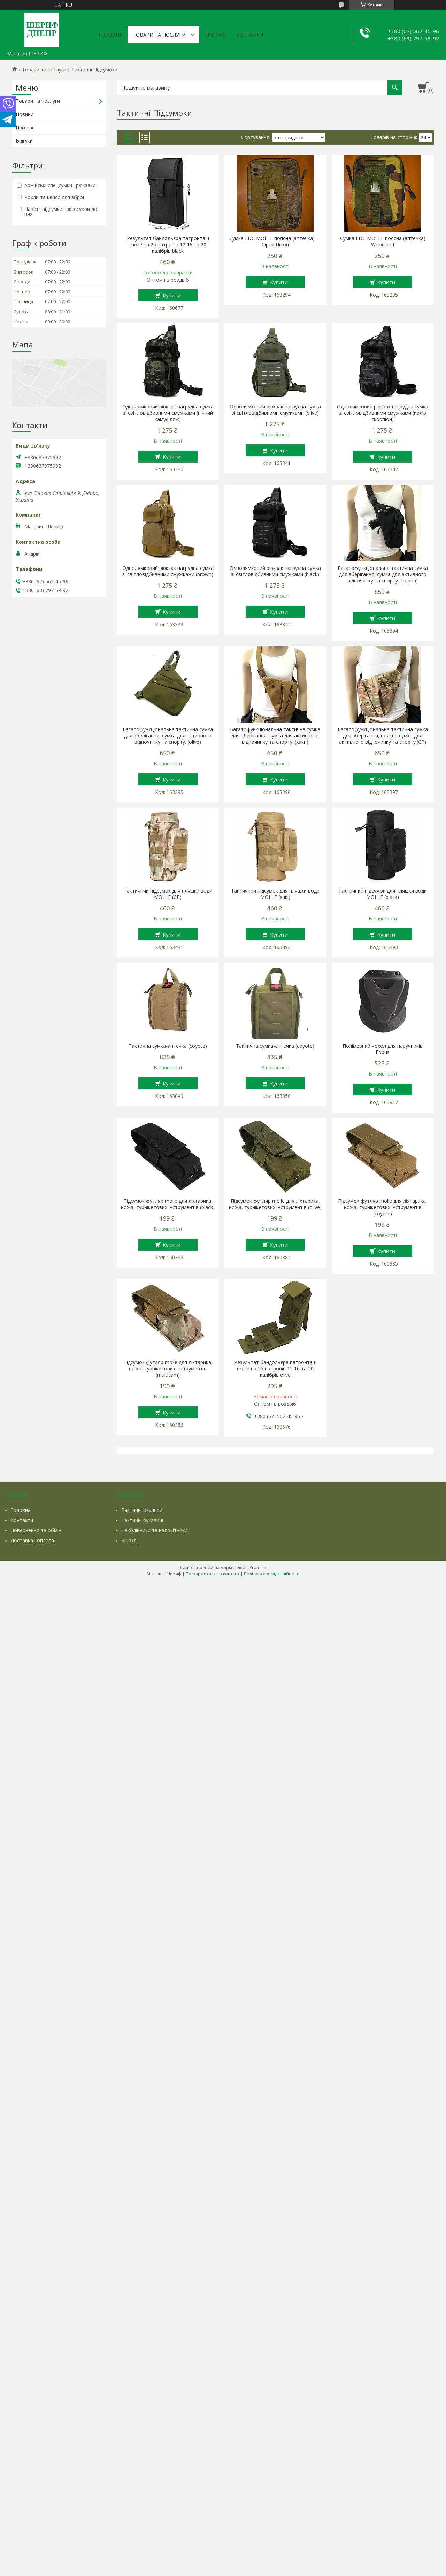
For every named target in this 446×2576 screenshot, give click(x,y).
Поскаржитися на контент (212, 1574)
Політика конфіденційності (271, 1574)
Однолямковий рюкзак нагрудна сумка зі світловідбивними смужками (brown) (168, 571)
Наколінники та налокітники (154, 1530)
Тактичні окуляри (141, 1510)
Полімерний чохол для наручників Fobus (383, 1049)
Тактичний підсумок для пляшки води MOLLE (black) (382, 894)
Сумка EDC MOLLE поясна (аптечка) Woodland (382, 241)
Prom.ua (257, 1567)
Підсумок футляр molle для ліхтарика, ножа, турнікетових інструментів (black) (168, 1204)
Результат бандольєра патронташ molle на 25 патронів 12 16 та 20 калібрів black (168, 244)
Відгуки (24, 140)
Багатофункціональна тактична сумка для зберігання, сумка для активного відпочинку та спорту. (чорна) (383, 574)
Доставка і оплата (32, 1540)
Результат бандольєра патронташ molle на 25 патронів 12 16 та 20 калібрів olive (275, 1368)
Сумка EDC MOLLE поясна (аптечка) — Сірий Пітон (275, 241)
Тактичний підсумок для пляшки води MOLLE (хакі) (275, 894)
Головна (110, 34)
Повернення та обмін (35, 1530)
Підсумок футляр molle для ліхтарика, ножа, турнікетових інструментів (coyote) (382, 1207)
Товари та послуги (159, 34)
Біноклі (129, 1540)
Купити (171, 295)
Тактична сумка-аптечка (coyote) (168, 1046)
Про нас (215, 34)
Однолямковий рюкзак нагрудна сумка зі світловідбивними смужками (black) (275, 571)
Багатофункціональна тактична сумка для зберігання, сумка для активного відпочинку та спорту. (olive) (168, 735)
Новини (24, 114)
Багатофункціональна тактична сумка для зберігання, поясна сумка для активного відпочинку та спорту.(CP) (383, 735)
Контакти (249, 34)
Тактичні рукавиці (142, 1520)
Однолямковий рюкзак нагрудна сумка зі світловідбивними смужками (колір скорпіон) (382, 413)
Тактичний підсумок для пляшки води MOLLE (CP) (168, 894)
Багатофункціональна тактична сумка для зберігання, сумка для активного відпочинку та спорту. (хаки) (275, 735)
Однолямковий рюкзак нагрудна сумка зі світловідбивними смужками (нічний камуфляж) (168, 413)
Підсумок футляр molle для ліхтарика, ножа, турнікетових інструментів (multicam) (168, 1368)
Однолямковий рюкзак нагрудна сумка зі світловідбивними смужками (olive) (275, 410)
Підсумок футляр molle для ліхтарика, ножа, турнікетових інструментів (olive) (275, 1204)
